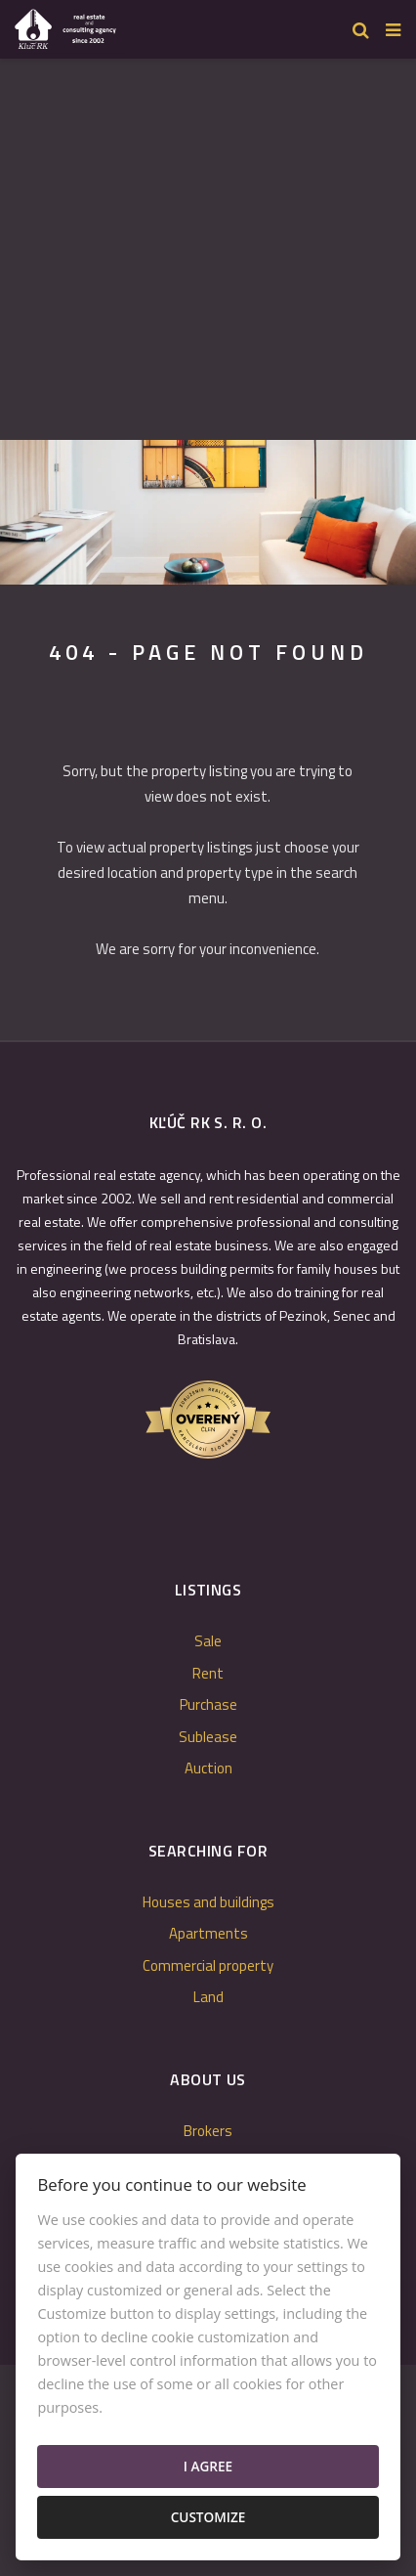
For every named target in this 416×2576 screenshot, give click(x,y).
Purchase (208, 1704)
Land (208, 1997)
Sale (208, 1641)
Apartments (208, 1933)
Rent (208, 1673)
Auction (208, 1768)
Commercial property (208, 1965)
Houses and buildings (208, 1902)
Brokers (208, 2130)
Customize (208, 2517)
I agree (208, 2466)
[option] (208, 512)
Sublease (208, 1736)
